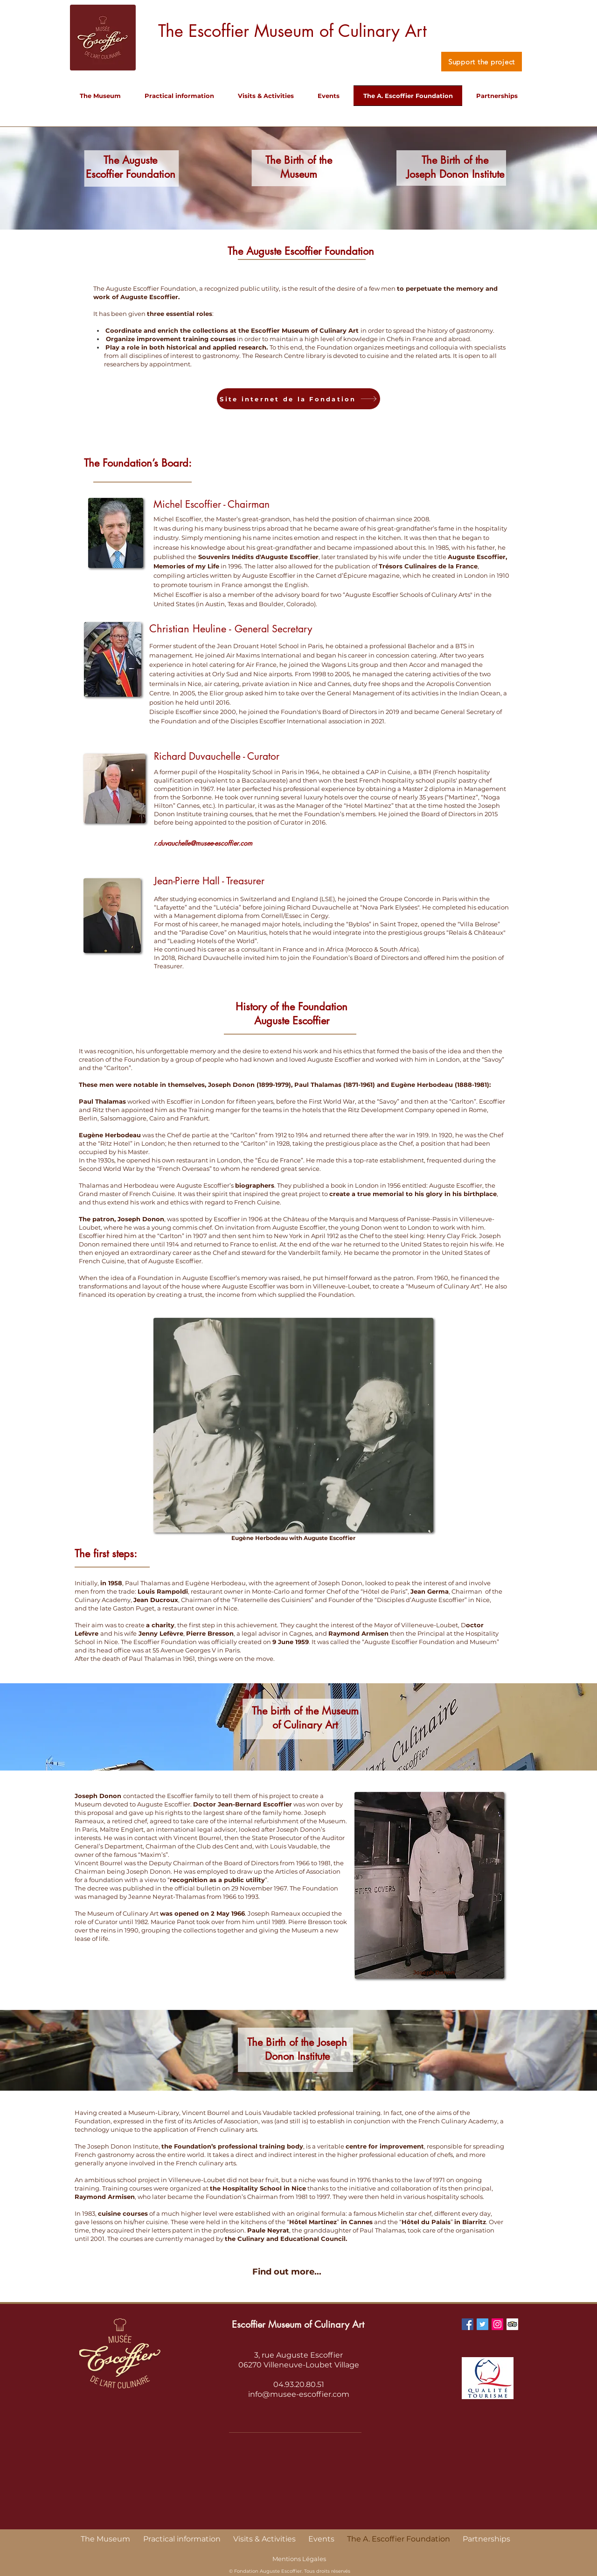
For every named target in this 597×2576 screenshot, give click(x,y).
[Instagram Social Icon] (497, 2324)
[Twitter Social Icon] (482, 2324)
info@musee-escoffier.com (298, 2394)
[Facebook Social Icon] (467, 2324)
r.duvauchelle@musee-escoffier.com (203, 843)
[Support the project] (481, 61)
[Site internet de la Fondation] (298, 398)
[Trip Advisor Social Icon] (512, 2324)
